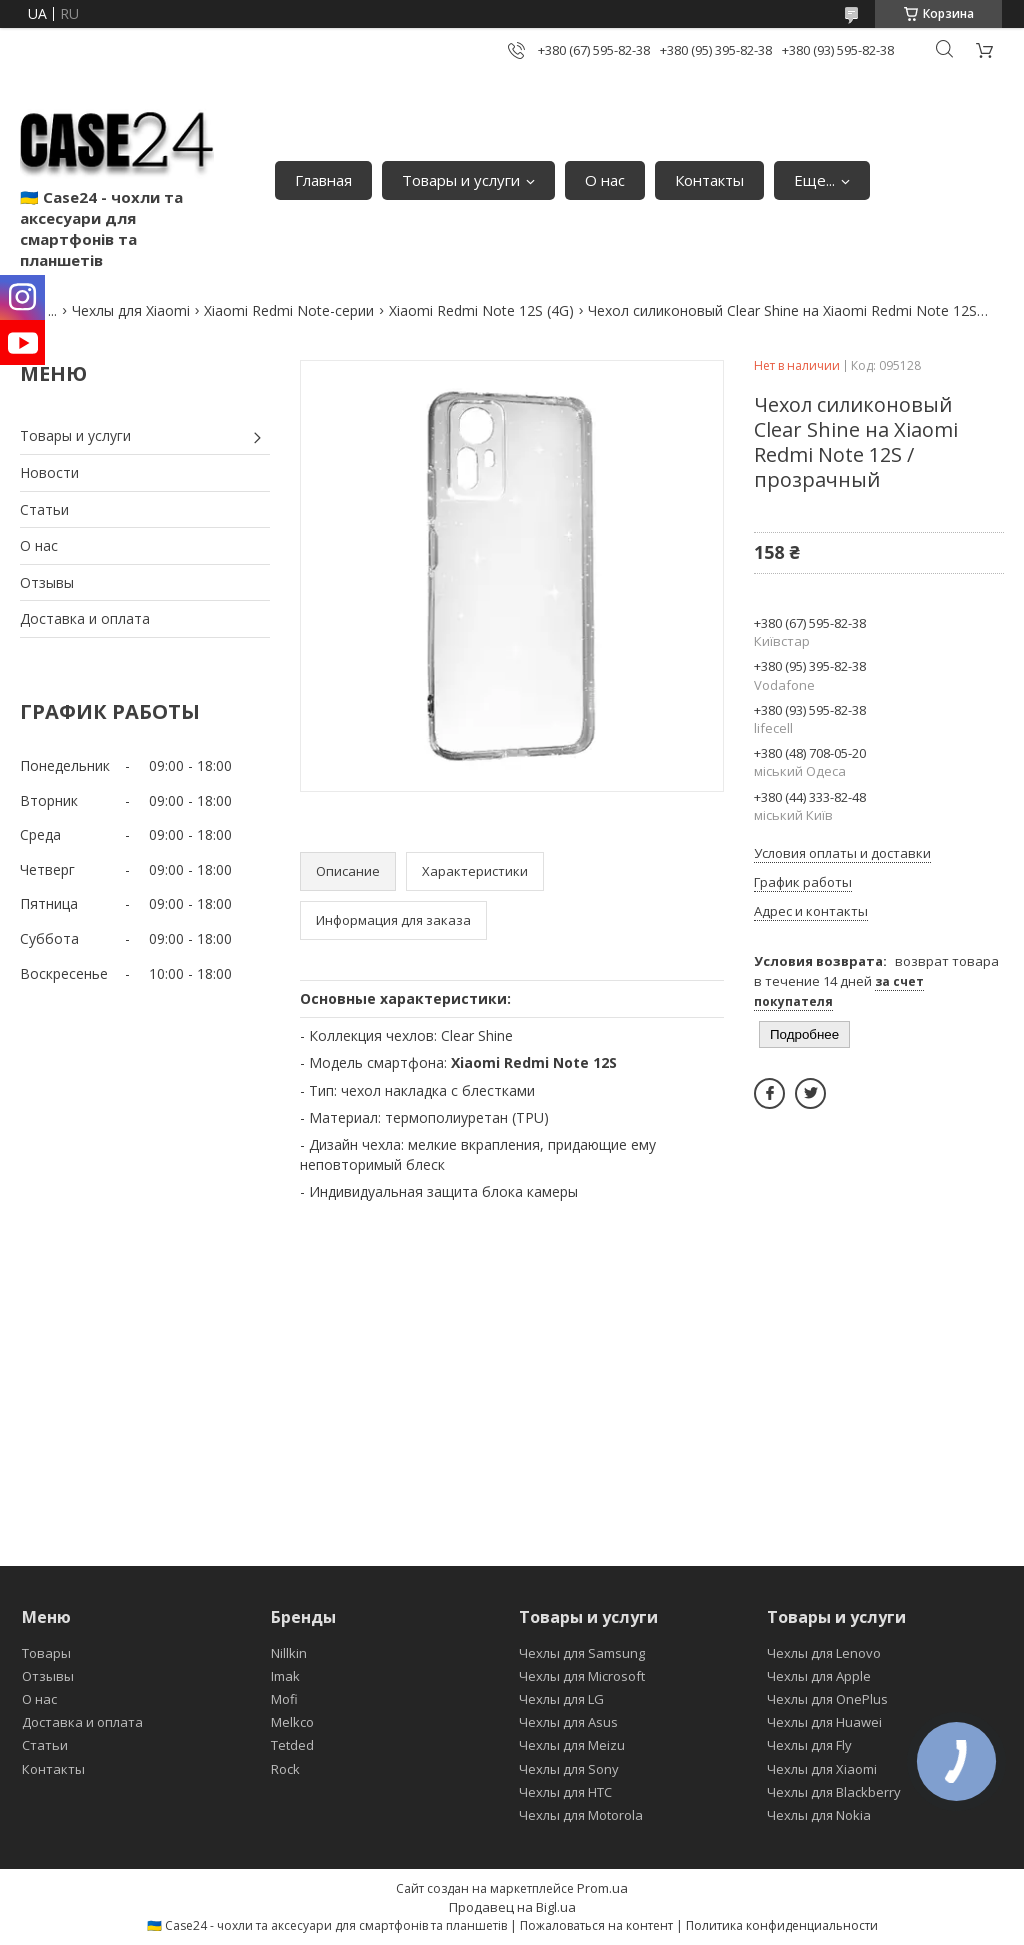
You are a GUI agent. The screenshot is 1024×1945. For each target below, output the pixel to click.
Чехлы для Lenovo (824, 1653)
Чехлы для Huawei (824, 1722)
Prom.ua (602, 1888)
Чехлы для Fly (809, 1745)
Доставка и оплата (85, 618)
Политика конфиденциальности (782, 1925)
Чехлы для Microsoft (582, 1676)
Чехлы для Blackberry (834, 1792)
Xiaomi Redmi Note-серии (289, 310)
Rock (285, 1769)
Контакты (709, 180)
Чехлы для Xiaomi (131, 310)
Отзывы (47, 582)
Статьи (44, 509)
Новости (49, 472)
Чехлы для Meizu (572, 1745)
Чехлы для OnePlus (827, 1699)
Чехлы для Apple (819, 1676)
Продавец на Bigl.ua (512, 1907)
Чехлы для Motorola (581, 1815)
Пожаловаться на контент (596, 1925)
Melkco (292, 1722)
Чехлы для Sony (569, 1769)
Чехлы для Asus (568, 1722)
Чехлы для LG (561, 1699)
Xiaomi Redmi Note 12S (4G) (481, 310)
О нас (605, 180)
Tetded (292, 1745)
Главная (323, 180)
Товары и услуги (461, 180)
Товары (46, 1653)
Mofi (284, 1699)
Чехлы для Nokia (819, 1815)
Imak (285, 1676)
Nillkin (289, 1653)
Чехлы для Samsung (582, 1653)
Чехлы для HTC (565, 1792)
